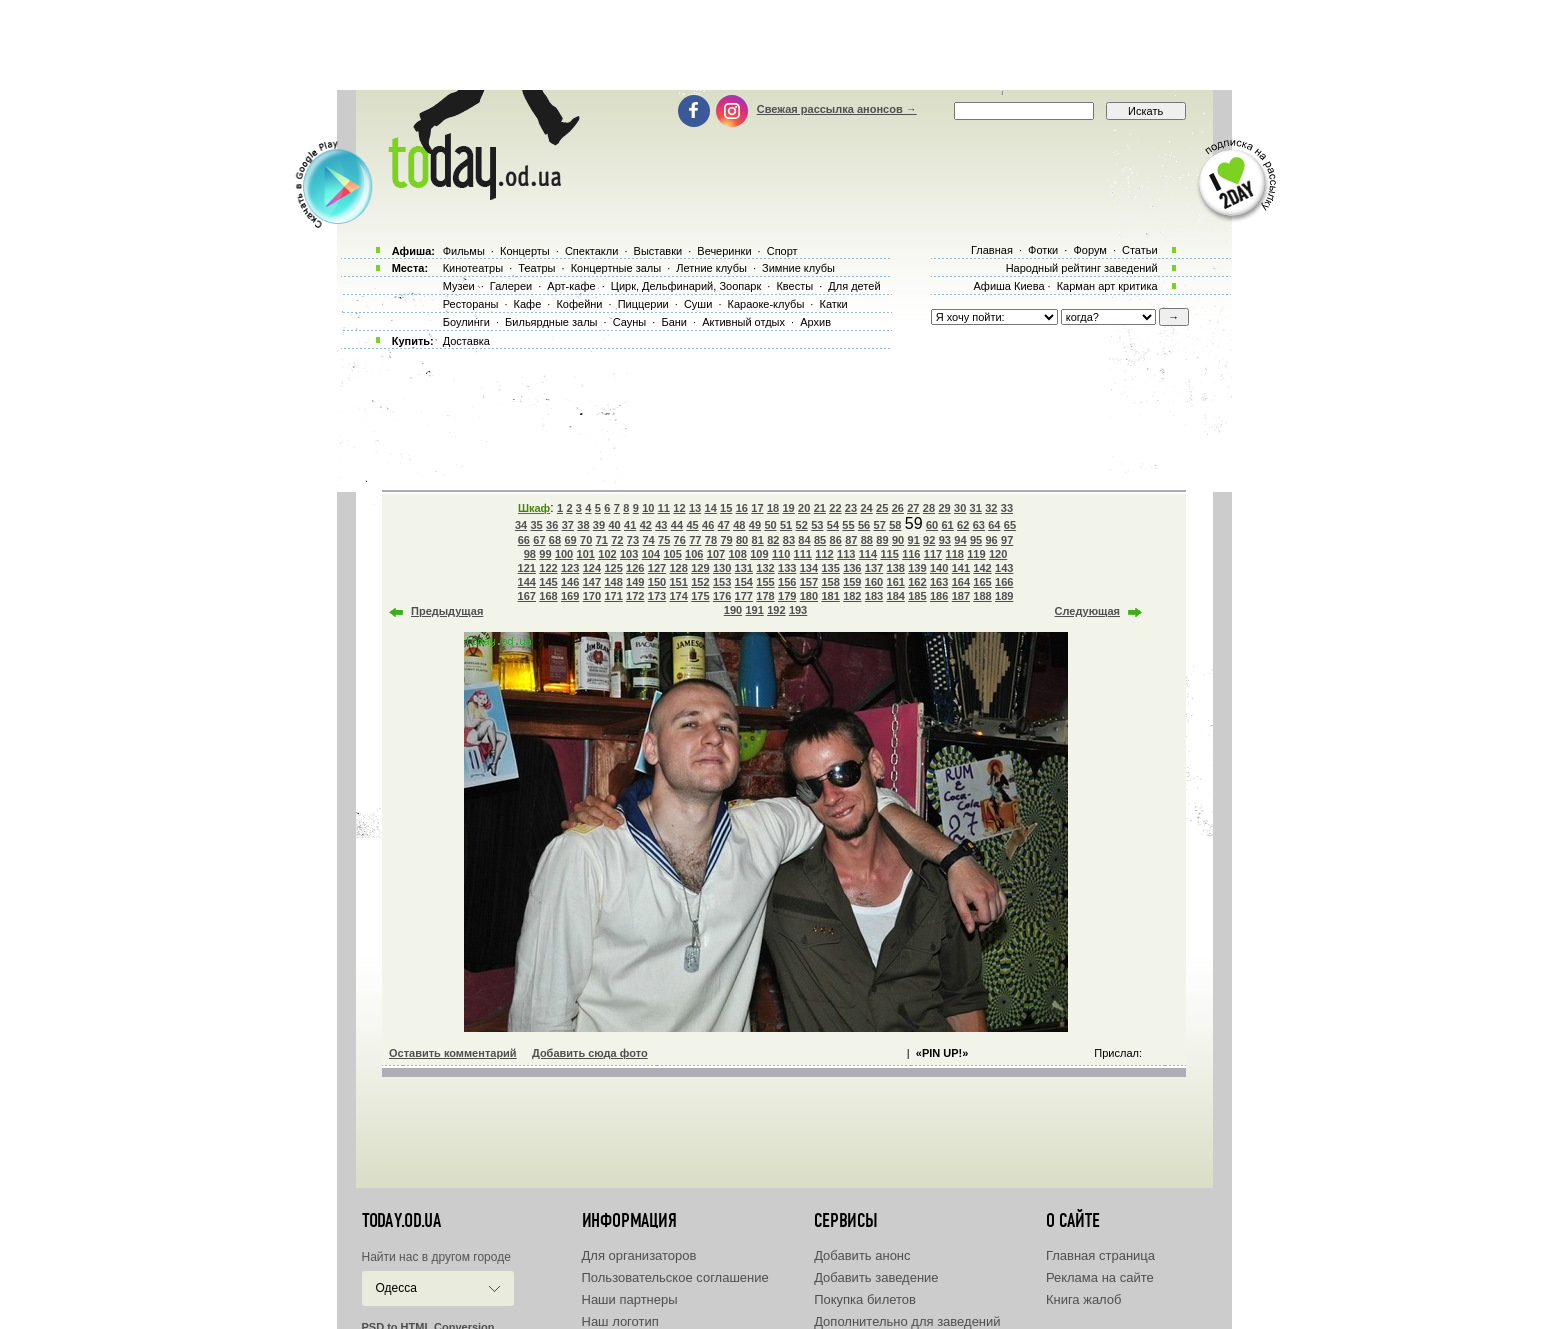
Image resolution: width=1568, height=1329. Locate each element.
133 (787, 568)
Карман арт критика (1107, 286)
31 (976, 508)
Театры (536, 268)
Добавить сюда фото (590, 1053)
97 (1007, 540)
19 (788, 508)
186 (939, 596)
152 (700, 582)
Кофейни (579, 304)
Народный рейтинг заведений (1082, 268)
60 (932, 525)
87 (851, 540)
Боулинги (466, 322)
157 (809, 582)
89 (882, 540)
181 (830, 596)
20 (804, 508)
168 (548, 596)
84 (804, 540)
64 (994, 525)
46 (708, 525)
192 (776, 610)
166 (1004, 582)
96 (991, 540)
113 (846, 554)
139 (917, 568)
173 (657, 596)
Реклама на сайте (1100, 1277)
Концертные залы (616, 268)
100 (564, 554)
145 (548, 582)
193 (798, 610)
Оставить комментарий (453, 1053)
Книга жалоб (1084, 1299)
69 (570, 540)
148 (613, 582)
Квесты (794, 286)
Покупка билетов (865, 1299)
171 (613, 596)
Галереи (511, 286)
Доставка (466, 341)
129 (700, 568)
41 (630, 525)
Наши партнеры (630, 1299)
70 (586, 540)
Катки (833, 304)
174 (679, 596)
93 (945, 540)
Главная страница (1100, 1255)
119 (976, 554)
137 (874, 568)
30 (960, 508)
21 (820, 508)
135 (830, 568)
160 (874, 582)
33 (1007, 508)
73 (633, 540)
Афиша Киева (1008, 286)
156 (787, 582)
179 (787, 596)
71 (602, 540)
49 (755, 525)
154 (744, 582)
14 (711, 508)
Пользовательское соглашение (675, 1277)
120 (998, 554)
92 (929, 540)
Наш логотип (620, 1321)
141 (961, 568)
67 (539, 540)
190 (733, 610)
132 (765, 568)
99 (545, 554)
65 (1010, 525)
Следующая (1087, 611)
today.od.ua (401, 1221)
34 (521, 525)
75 (664, 540)
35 (536, 525)
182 (852, 596)
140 (939, 568)
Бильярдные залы (551, 322)
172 (635, 596)
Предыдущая (447, 611)
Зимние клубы (798, 268)
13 (695, 508)
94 (960, 540)
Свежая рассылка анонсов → (837, 109)
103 (629, 554)
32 (991, 508)
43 (661, 525)
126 (635, 568)
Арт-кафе (571, 286)
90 (898, 540)
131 (744, 568)
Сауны (630, 322)
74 (648, 540)
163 (939, 582)
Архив (815, 322)
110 (781, 554)
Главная (992, 250)
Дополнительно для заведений (907, 1321)
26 (898, 508)
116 (911, 554)
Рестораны (471, 304)
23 (851, 508)
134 (809, 568)
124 (592, 568)
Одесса (396, 1288)
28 (929, 508)
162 (917, 582)
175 (700, 596)
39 (599, 525)
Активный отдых (743, 322)
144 (527, 582)
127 (657, 568)
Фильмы (464, 251)
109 (759, 554)
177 (744, 596)
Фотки (1043, 250)
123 (570, 568)
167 (527, 596)
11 (664, 508)
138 (896, 568)
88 (867, 540)
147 (592, 582)
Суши (698, 304)
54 (833, 525)
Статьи (1140, 250)
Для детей (854, 286)
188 (982, 596)
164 (961, 582)
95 (976, 540)
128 (679, 568)
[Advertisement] (784, 45)
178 (765, 596)
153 (722, 582)
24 (866, 508)
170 (592, 596)
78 (711, 540)
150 (657, 582)
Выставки (658, 251)
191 (754, 610)
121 (527, 568)
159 (852, 582)
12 (679, 508)
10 (648, 508)
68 (555, 540)
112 (824, 554)
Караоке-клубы (766, 304)
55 (848, 525)
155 (765, 582)
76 (680, 540)
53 (817, 525)
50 (770, 525)
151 (679, 582)
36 (552, 525)
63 (979, 525)
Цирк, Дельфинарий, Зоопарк (686, 286)
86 (836, 540)
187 (961, 596)
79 (726, 540)
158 (830, 582)
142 (982, 568)
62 (963, 525)
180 (809, 596)
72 (617, 540)
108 (738, 554)
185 (917, 596)
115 (889, 554)
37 (568, 525)
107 (716, 554)
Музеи (459, 286)
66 (524, 540)
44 (677, 525)
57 (880, 525)
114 (868, 554)
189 (1004, 596)
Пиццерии (643, 304)
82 (773, 540)
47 (724, 525)
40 (614, 525)
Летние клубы (711, 268)
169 (570, 596)
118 (955, 554)
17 (757, 508)
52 (802, 525)
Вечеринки (724, 251)
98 (530, 554)
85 (820, 540)
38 (583, 525)
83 (789, 540)
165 (982, 582)
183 (874, 596)
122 (548, 568)
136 (852, 568)
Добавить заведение (876, 1277)
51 (786, 525)
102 (607, 554)
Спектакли (592, 251)
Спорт (782, 251)
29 (944, 508)
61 (947, 525)
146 (570, 582)
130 (722, 568)
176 (722, 596)
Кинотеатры (473, 268)
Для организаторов (639, 1255)
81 (758, 540)
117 (933, 554)
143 (1004, 568)
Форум (1089, 250)
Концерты (525, 251)
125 (613, 568)
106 (694, 554)
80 (742, 540)
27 (913, 508)
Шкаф (534, 508)
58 (895, 525)
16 (742, 508)
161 (896, 582)
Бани (674, 322)
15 (726, 508)
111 (803, 554)
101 (586, 554)
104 (651, 554)
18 (773, 508)
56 (864, 525)
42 (646, 525)
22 (835, 508)
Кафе (528, 304)
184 (896, 596)
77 (695, 540)
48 (739, 525)
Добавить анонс (862, 1255)
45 (692, 525)
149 (635, 582)
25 (882, 508)
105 (672, 554)
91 (914, 540)
